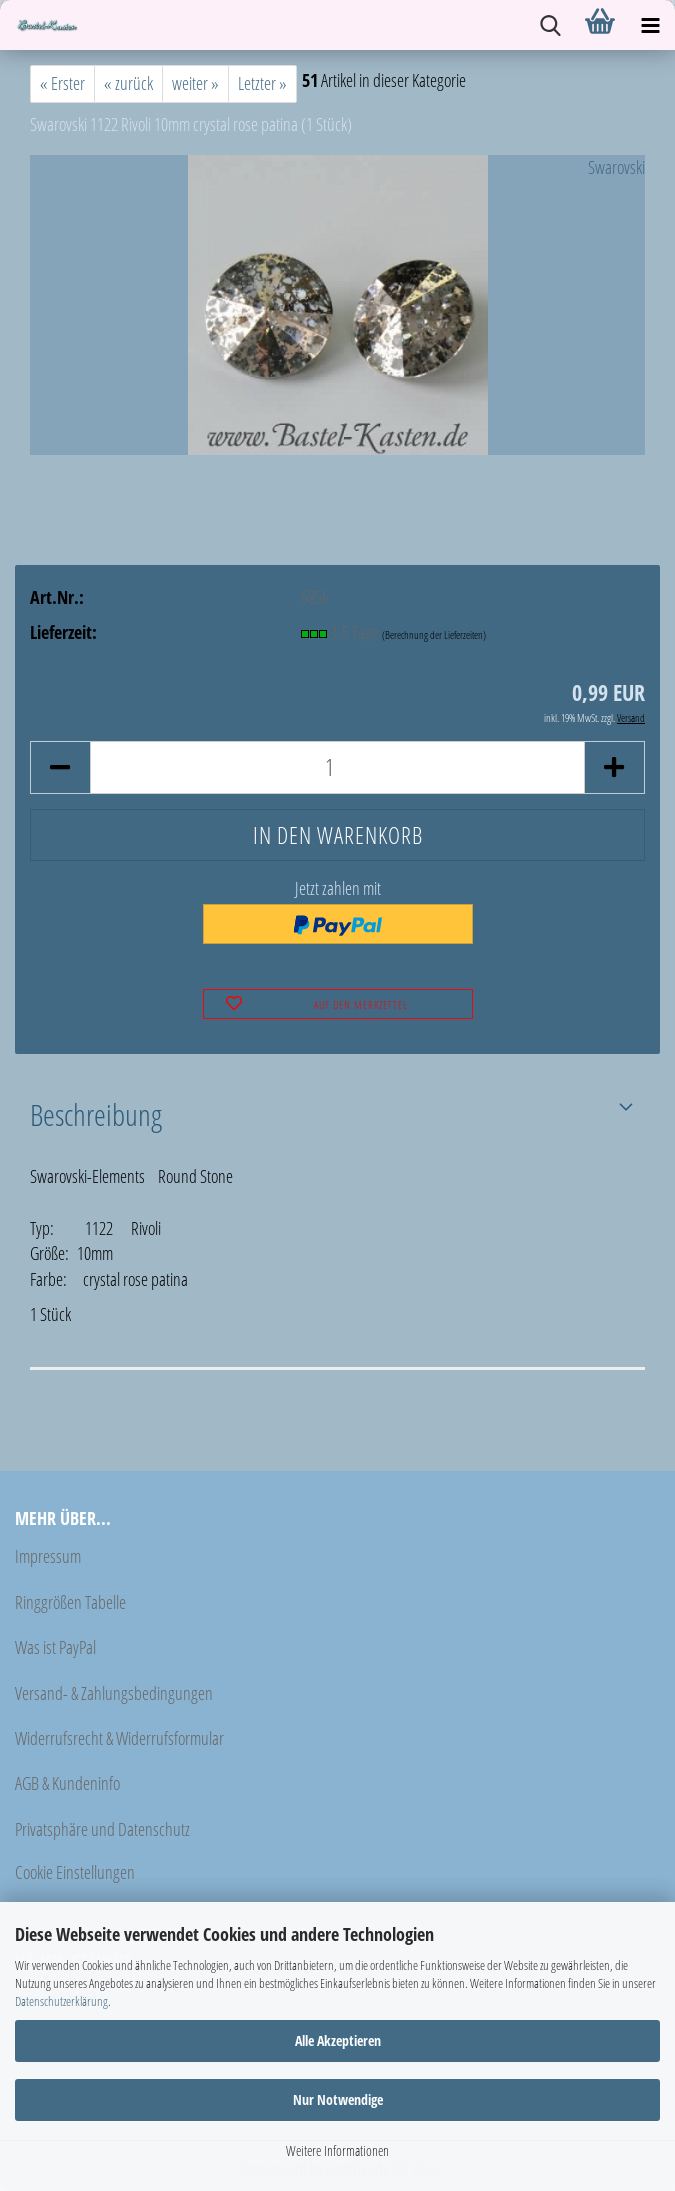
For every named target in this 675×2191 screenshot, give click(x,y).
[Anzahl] (337, 767)
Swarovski (616, 167)
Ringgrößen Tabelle (70, 1602)
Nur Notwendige (338, 2099)
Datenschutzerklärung (61, 2001)
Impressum (48, 1556)
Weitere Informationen (337, 2150)
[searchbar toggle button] (550, 25)
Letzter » (262, 83)
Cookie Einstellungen (75, 1872)
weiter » (195, 83)
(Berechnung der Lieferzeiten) (434, 634)
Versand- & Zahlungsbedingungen (114, 1693)
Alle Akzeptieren (338, 2040)
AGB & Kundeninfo (67, 1783)
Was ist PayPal (55, 1647)
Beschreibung (96, 1114)
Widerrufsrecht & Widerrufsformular (119, 1738)
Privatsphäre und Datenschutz (102, 1829)
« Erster (62, 83)
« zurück (128, 83)
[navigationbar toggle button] (650, 25)
